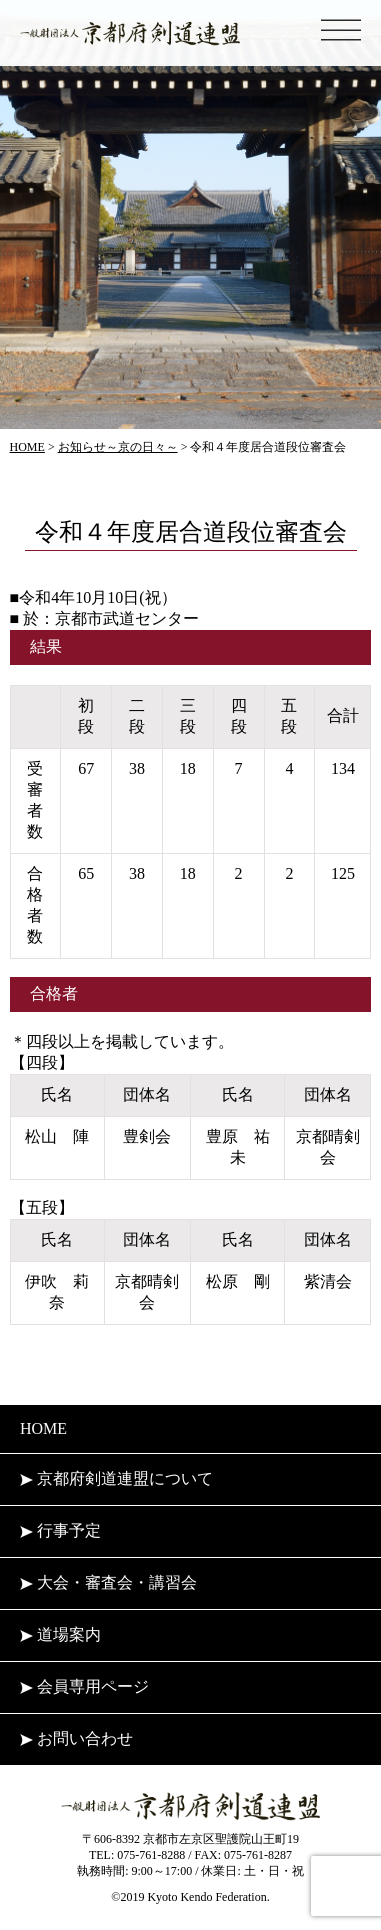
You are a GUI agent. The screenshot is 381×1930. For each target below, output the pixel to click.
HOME (43, 1428)
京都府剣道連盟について (116, 1478)
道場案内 (60, 1634)
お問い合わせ (76, 1738)
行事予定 (60, 1530)
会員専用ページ (84, 1686)
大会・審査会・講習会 (108, 1582)
